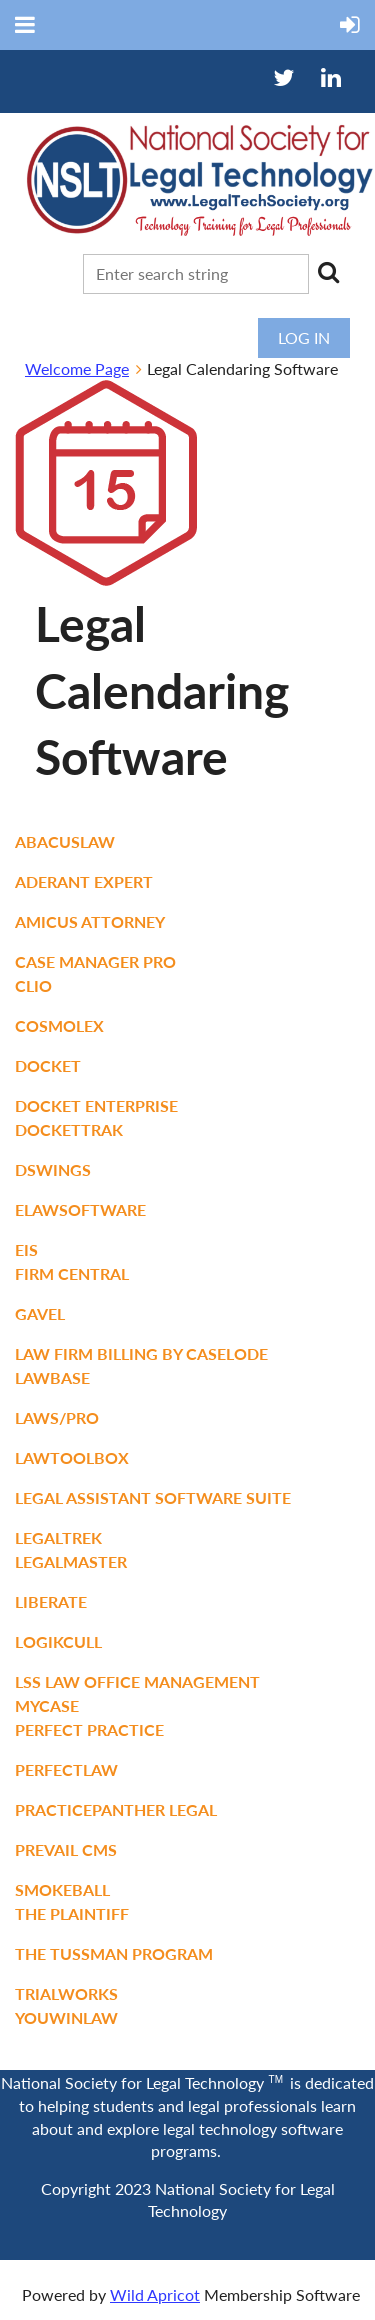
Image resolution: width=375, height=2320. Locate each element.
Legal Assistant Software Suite (153, 1497)
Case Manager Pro (95, 961)
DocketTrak (69, 1129)
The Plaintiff (72, 1913)
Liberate (51, 1601)
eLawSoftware (80, 1209)
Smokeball (62, 1889)
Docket (48, 1065)
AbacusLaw (65, 841)
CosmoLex (59, 1025)
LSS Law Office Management (137, 1681)
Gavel (40, 1313)
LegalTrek (58, 1537)
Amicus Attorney (90, 921)
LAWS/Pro (57, 1417)
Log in (304, 337)
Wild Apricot (155, 2294)
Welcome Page (77, 368)
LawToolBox (72, 1457)
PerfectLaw (66, 1769)
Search (328, 272)
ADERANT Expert (84, 881)
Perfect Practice (89, 1729)
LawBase (52, 1377)
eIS (26, 1249)
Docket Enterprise (96, 1105)
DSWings (53, 1169)
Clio (33, 985)
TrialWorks (66, 1993)
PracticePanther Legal (116, 1809)
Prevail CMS (66, 1849)
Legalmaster (71, 1561)
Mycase (47, 1705)
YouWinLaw (66, 2017)
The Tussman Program (114, 1953)
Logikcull (58, 1641)
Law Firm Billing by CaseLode (141, 1353)
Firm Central (72, 1273)
